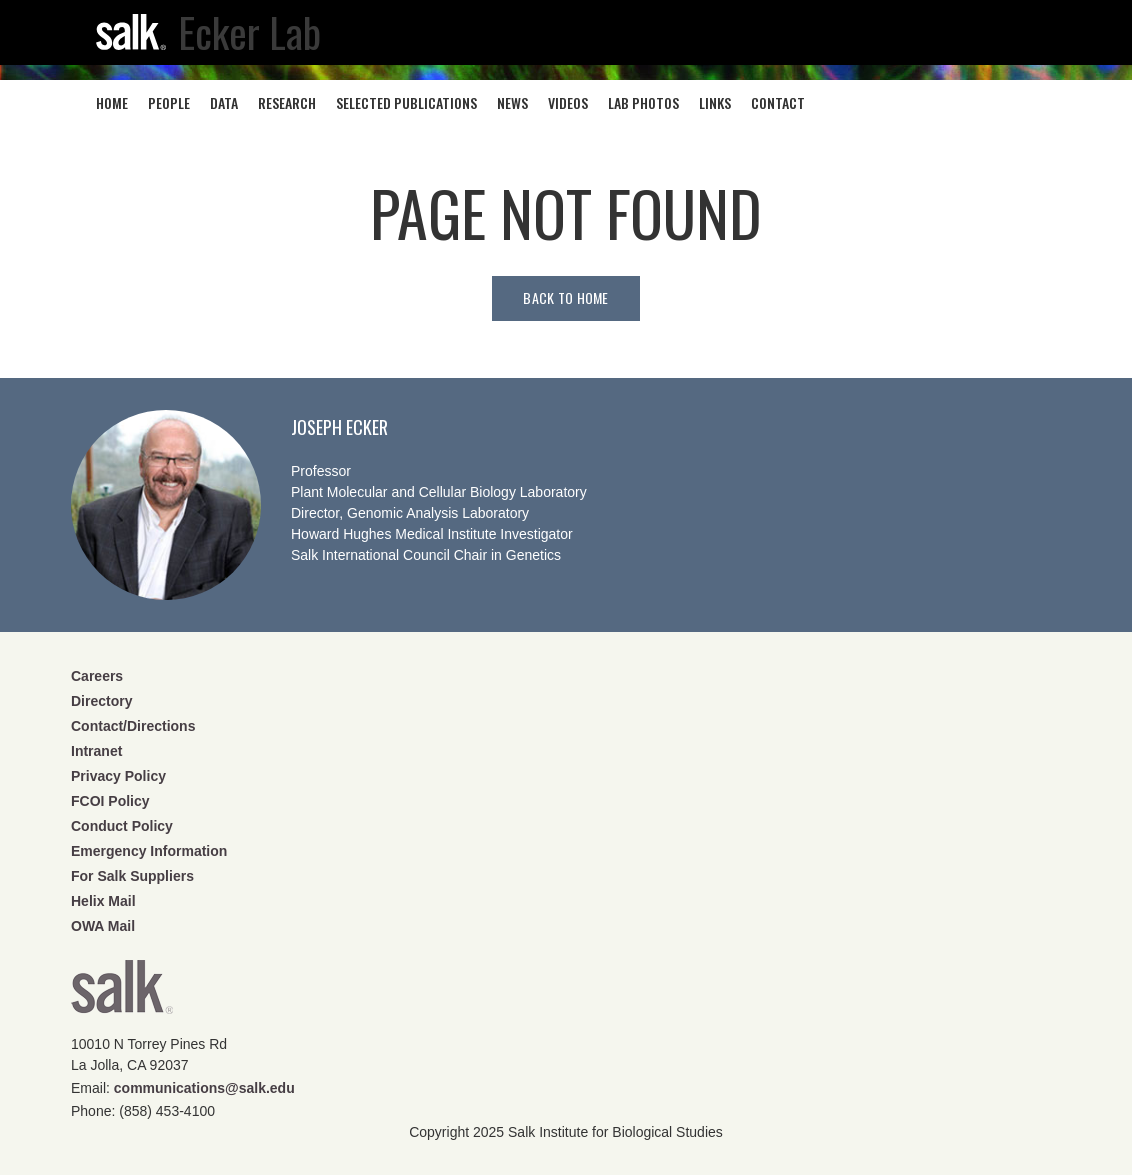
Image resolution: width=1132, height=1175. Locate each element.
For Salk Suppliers (132, 876)
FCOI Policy (110, 801)
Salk (122, 993)
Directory (101, 701)
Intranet (96, 751)
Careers (97, 676)
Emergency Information (149, 851)
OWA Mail (103, 926)
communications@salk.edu (204, 1088)
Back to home (565, 297)
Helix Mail (103, 901)
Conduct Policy (122, 826)
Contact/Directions (133, 726)
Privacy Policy (118, 776)
